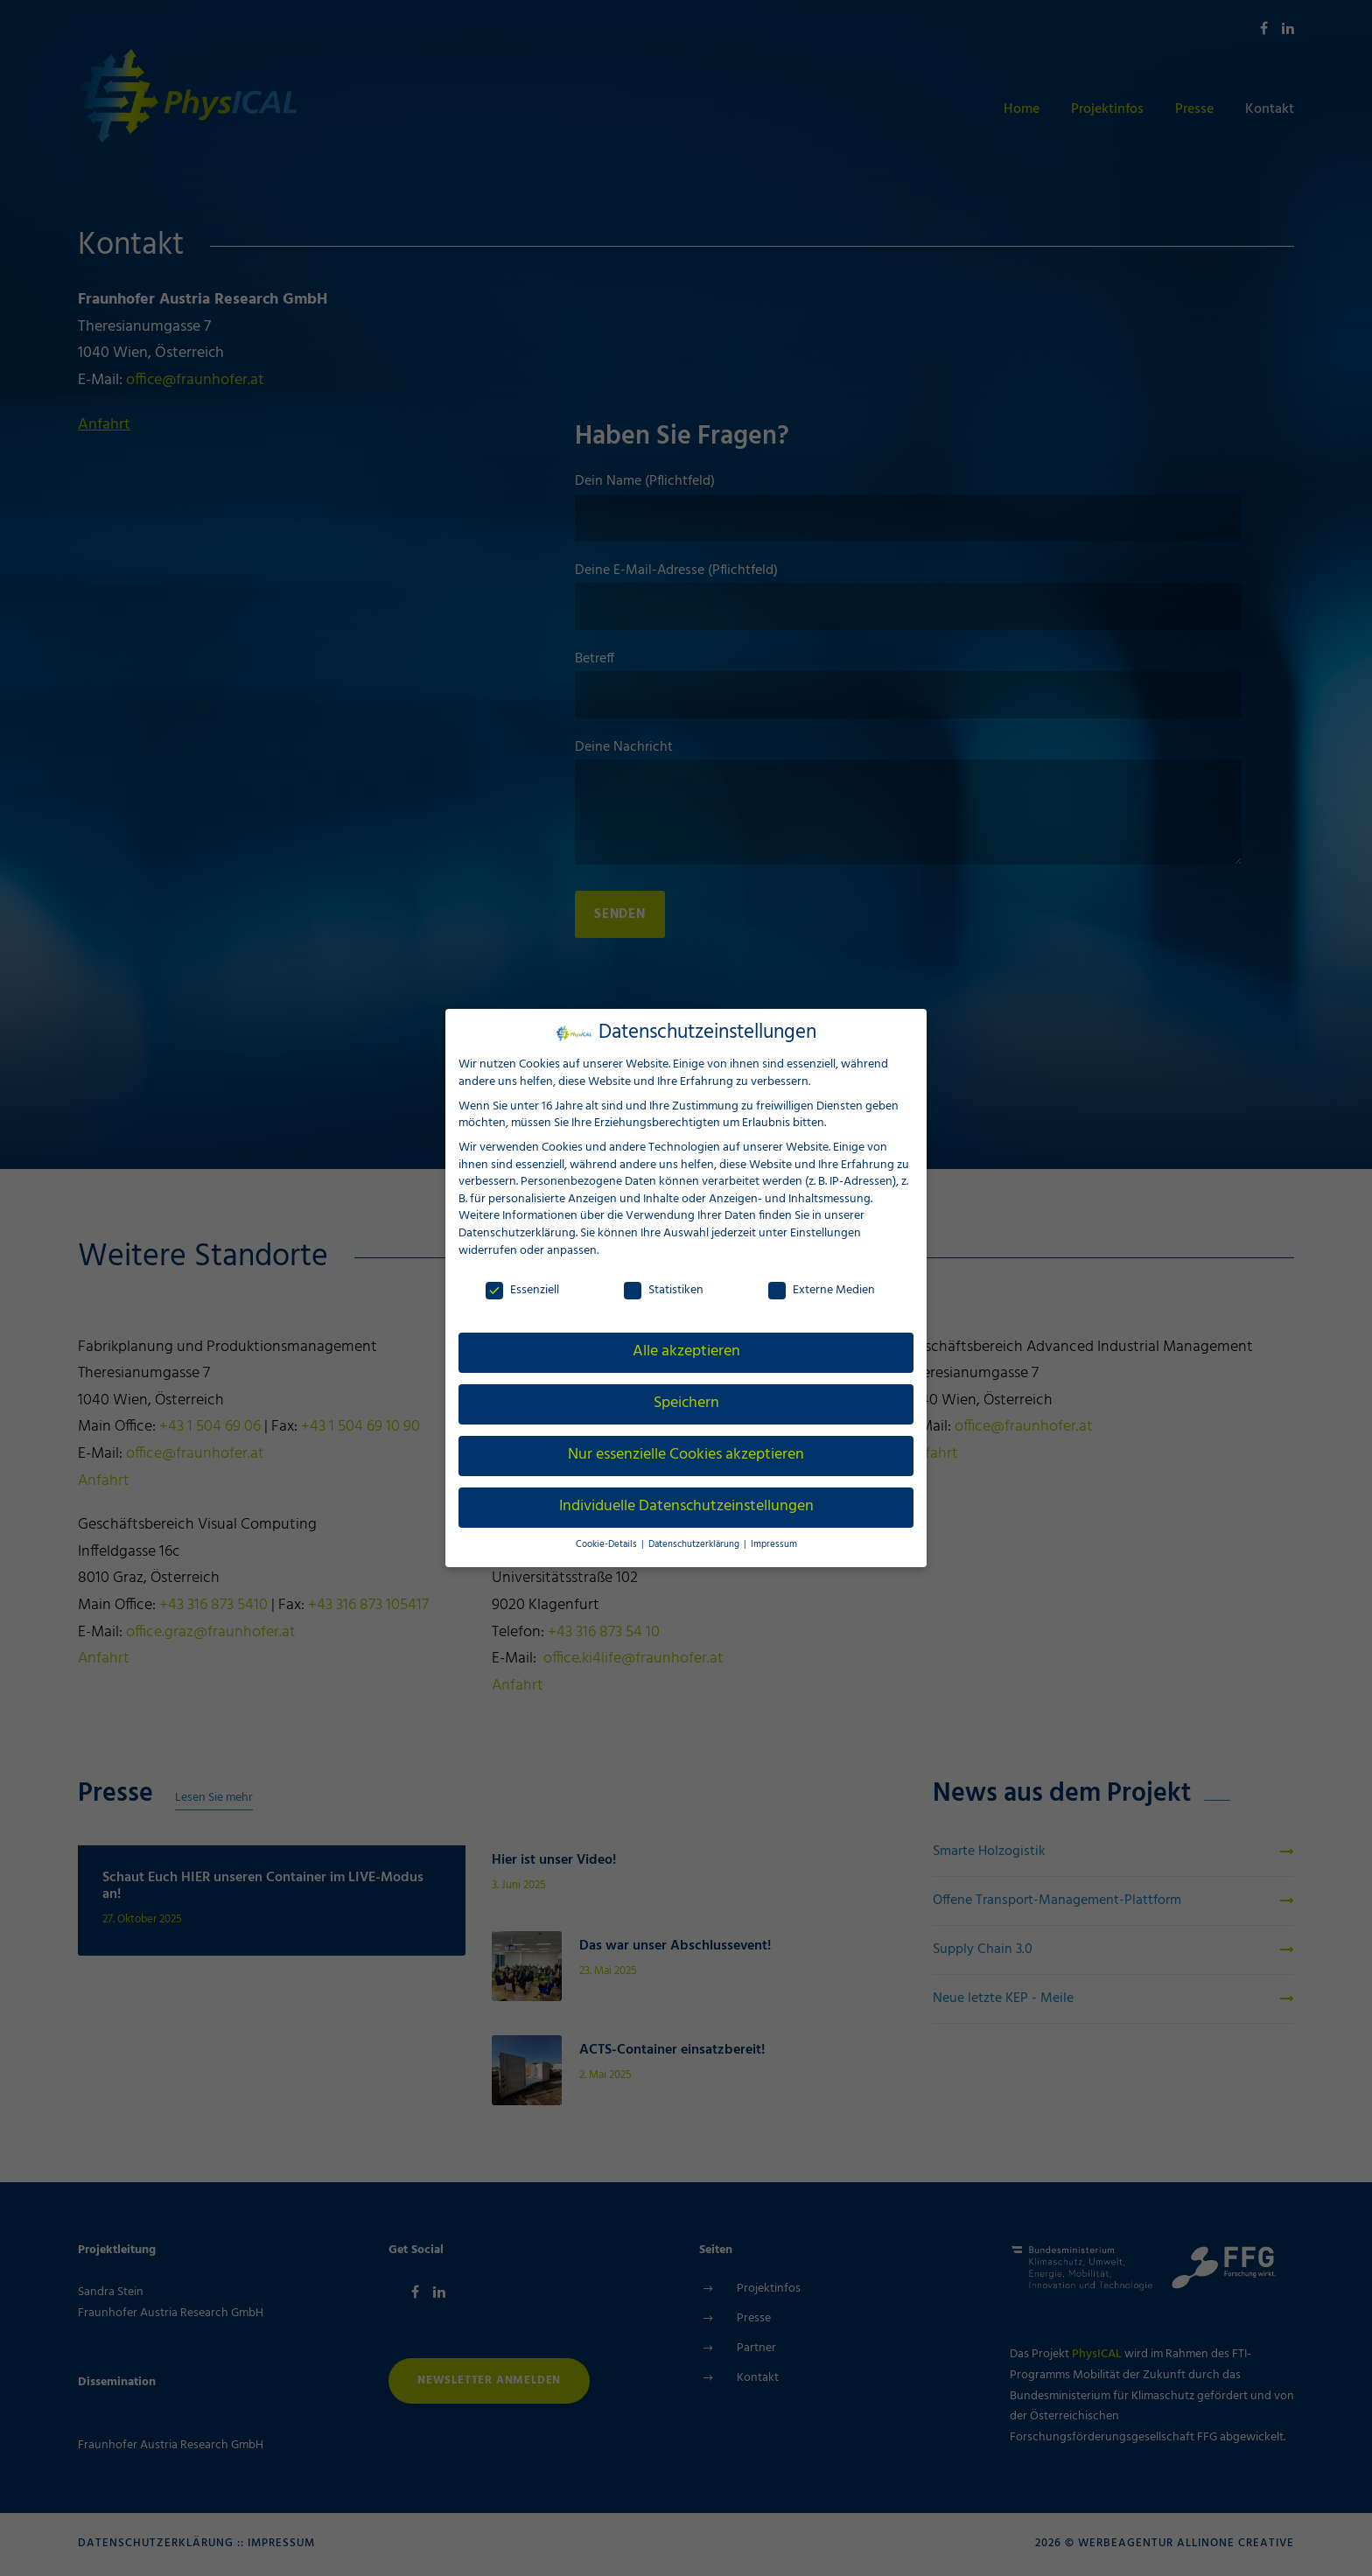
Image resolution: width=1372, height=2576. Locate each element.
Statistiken (664, 1289)
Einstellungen (825, 1232)
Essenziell (522, 1289)
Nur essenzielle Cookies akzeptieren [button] (685, 1454)
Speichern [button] (686, 1402)
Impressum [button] (767, 1543)
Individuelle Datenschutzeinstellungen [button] (685, 1506)
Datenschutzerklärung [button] (694, 1543)
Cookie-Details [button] (612, 1543)
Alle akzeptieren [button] (686, 1351)
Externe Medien (821, 1289)
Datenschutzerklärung (515, 1232)
